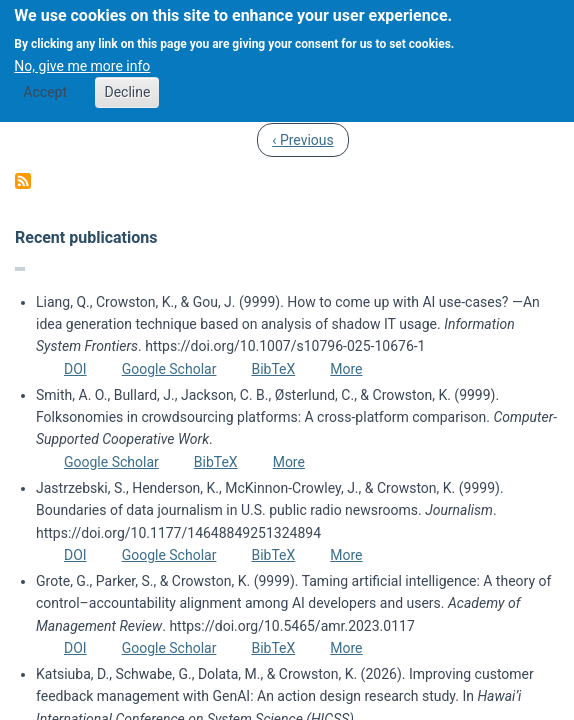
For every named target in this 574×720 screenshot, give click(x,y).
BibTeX (273, 369)
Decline (127, 80)
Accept (45, 80)
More (346, 369)
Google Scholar (169, 369)
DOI (75, 369)
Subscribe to (23, 181)
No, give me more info (82, 53)
